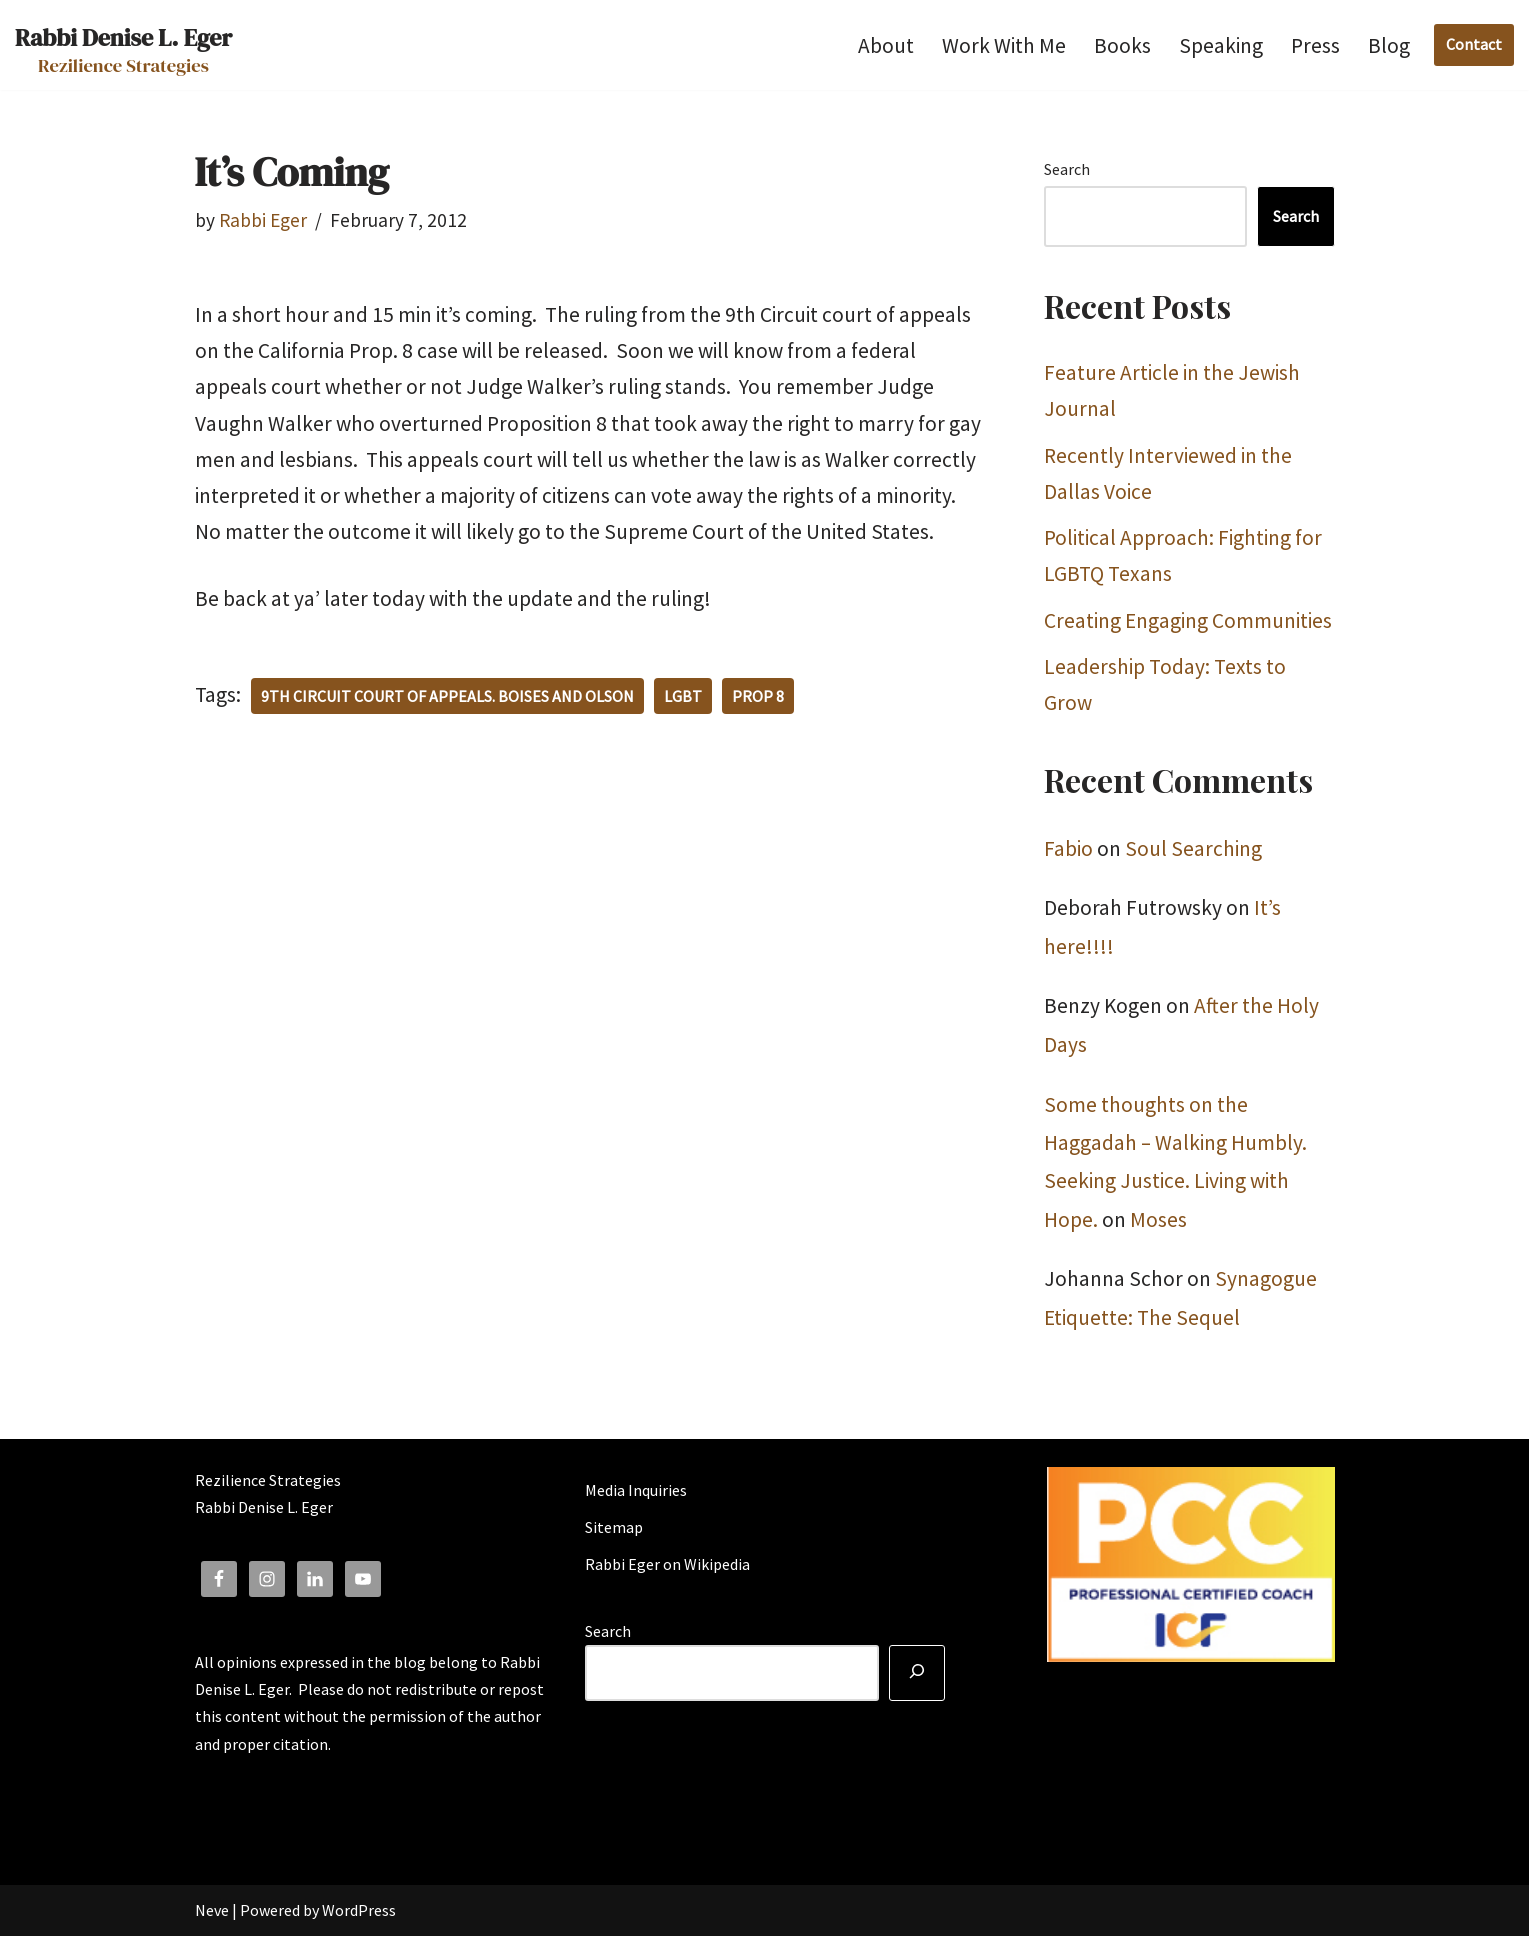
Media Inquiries (636, 1490)
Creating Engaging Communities (1188, 620)
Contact (1474, 44)
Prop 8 (758, 696)
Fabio (1068, 848)
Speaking (1221, 45)
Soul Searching (1193, 848)
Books (1122, 45)
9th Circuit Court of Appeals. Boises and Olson (447, 696)
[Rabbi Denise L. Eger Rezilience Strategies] (123, 45)
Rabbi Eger (263, 220)
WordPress (359, 1910)
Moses (1158, 1219)
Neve (212, 1910)
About (886, 45)
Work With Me (1004, 45)
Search (1067, 169)
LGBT (683, 696)
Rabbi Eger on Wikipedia (667, 1564)
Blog (1389, 45)
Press (1315, 45)
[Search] (917, 1673)
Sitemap (614, 1527)
